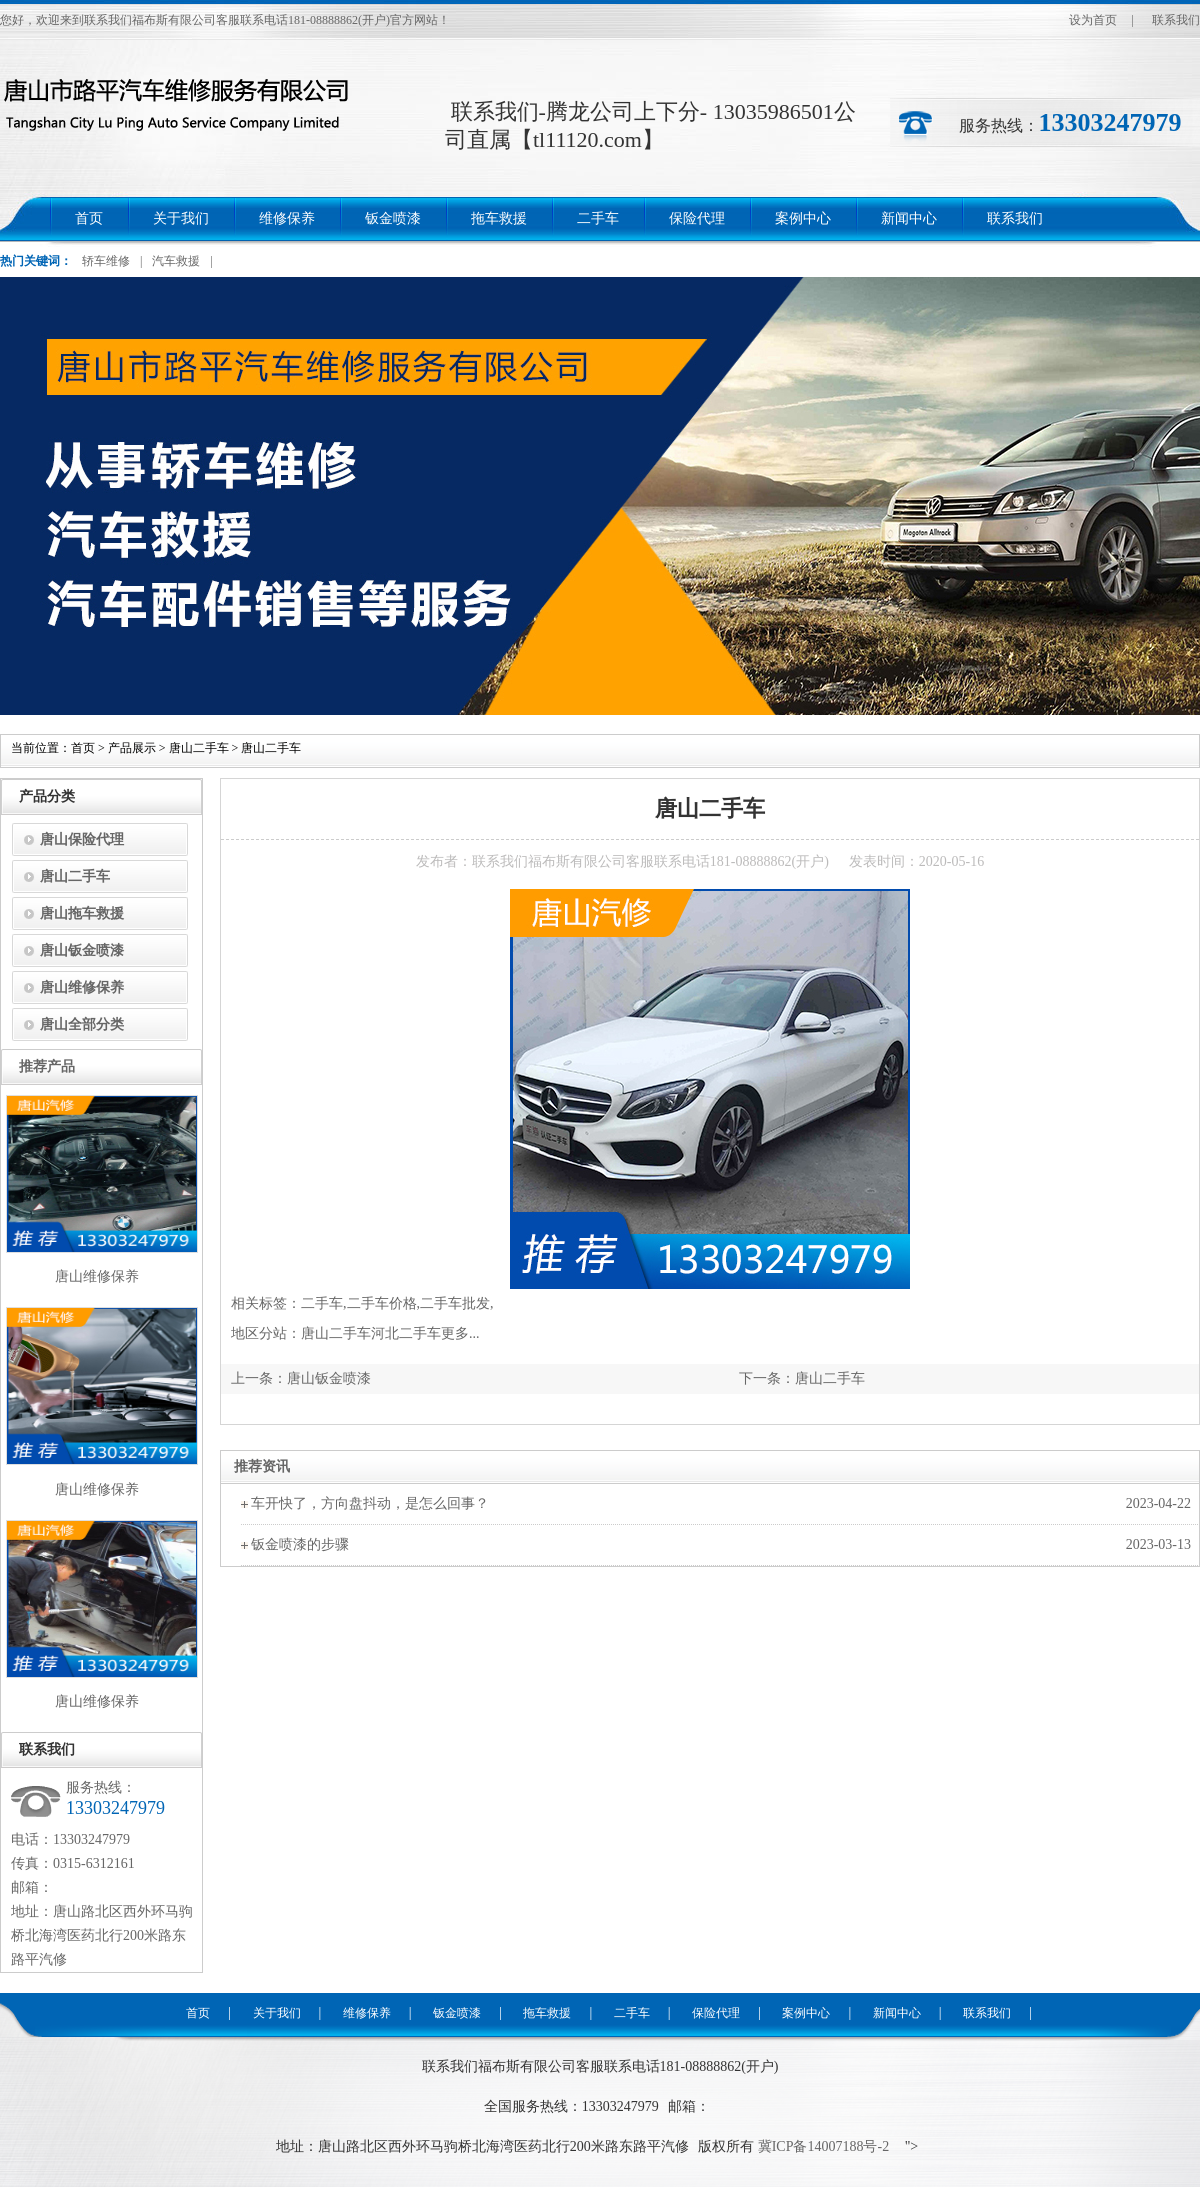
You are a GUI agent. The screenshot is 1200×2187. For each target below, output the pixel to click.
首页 (89, 218)
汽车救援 (176, 261)
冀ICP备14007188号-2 (821, 2146)
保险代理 (697, 218)
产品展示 (132, 748)
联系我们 (1176, 20)
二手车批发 (455, 1303)
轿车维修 (106, 261)
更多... (460, 1333)
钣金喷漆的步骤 (300, 1544)
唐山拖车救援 (82, 913)
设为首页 (1093, 20)
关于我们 (181, 218)
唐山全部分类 (82, 1024)
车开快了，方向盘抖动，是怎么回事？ (370, 1503)
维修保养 (287, 218)
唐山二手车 (199, 748)
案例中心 (803, 218)
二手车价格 (382, 1303)
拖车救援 (499, 218)
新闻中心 (909, 218)
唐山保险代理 (82, 839)
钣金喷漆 (393, 218)
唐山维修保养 (82, 987)
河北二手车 (406, 1333)
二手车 (598, 218)
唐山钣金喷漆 (329, 1378)
